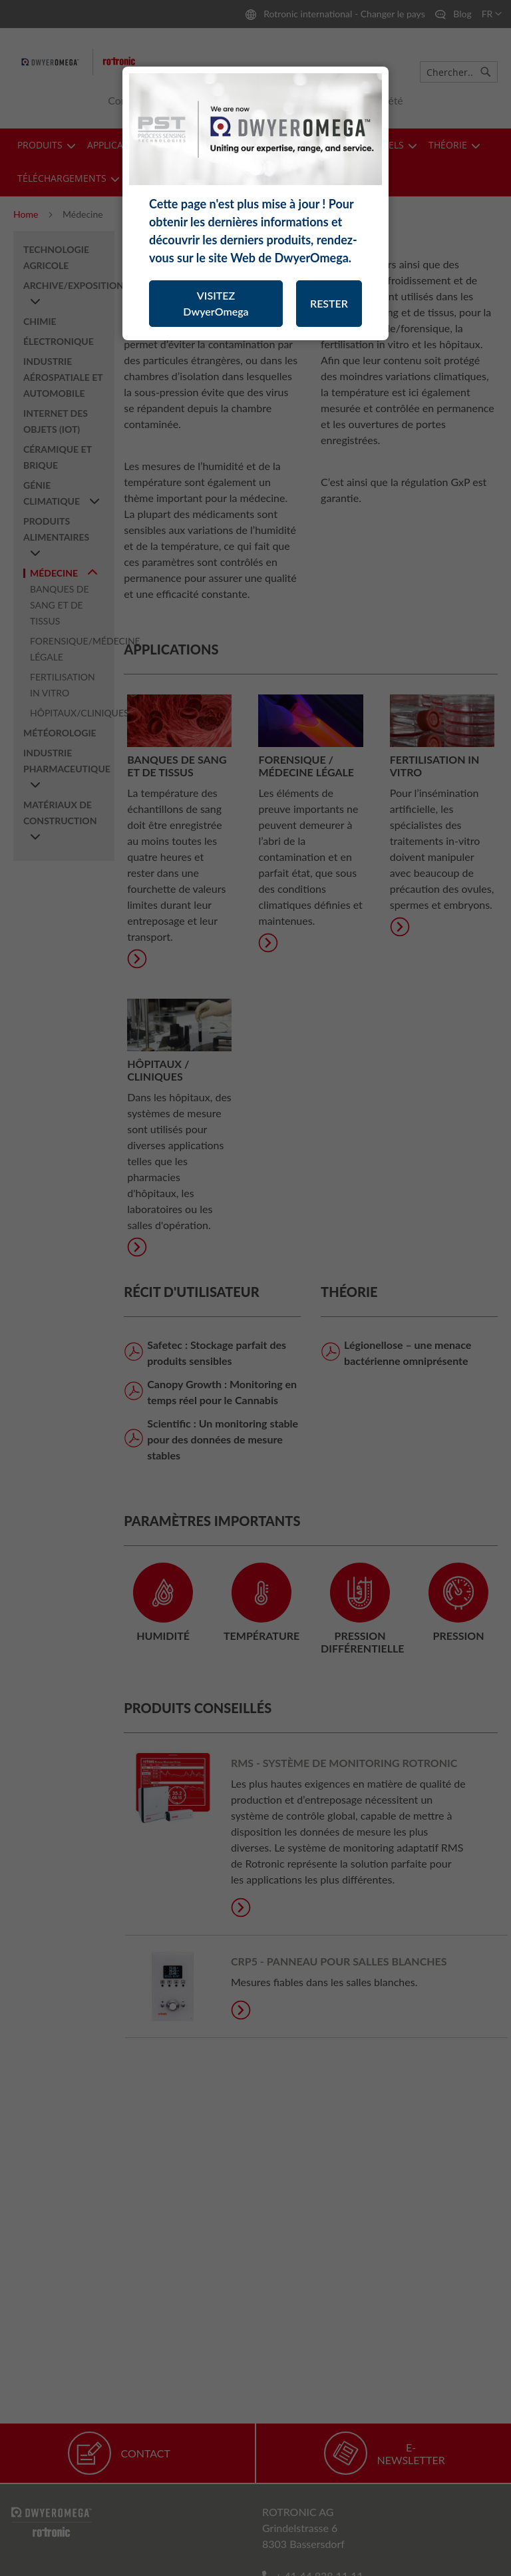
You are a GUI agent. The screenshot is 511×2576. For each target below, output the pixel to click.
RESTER (329, 303)
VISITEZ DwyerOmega (215, 303)
